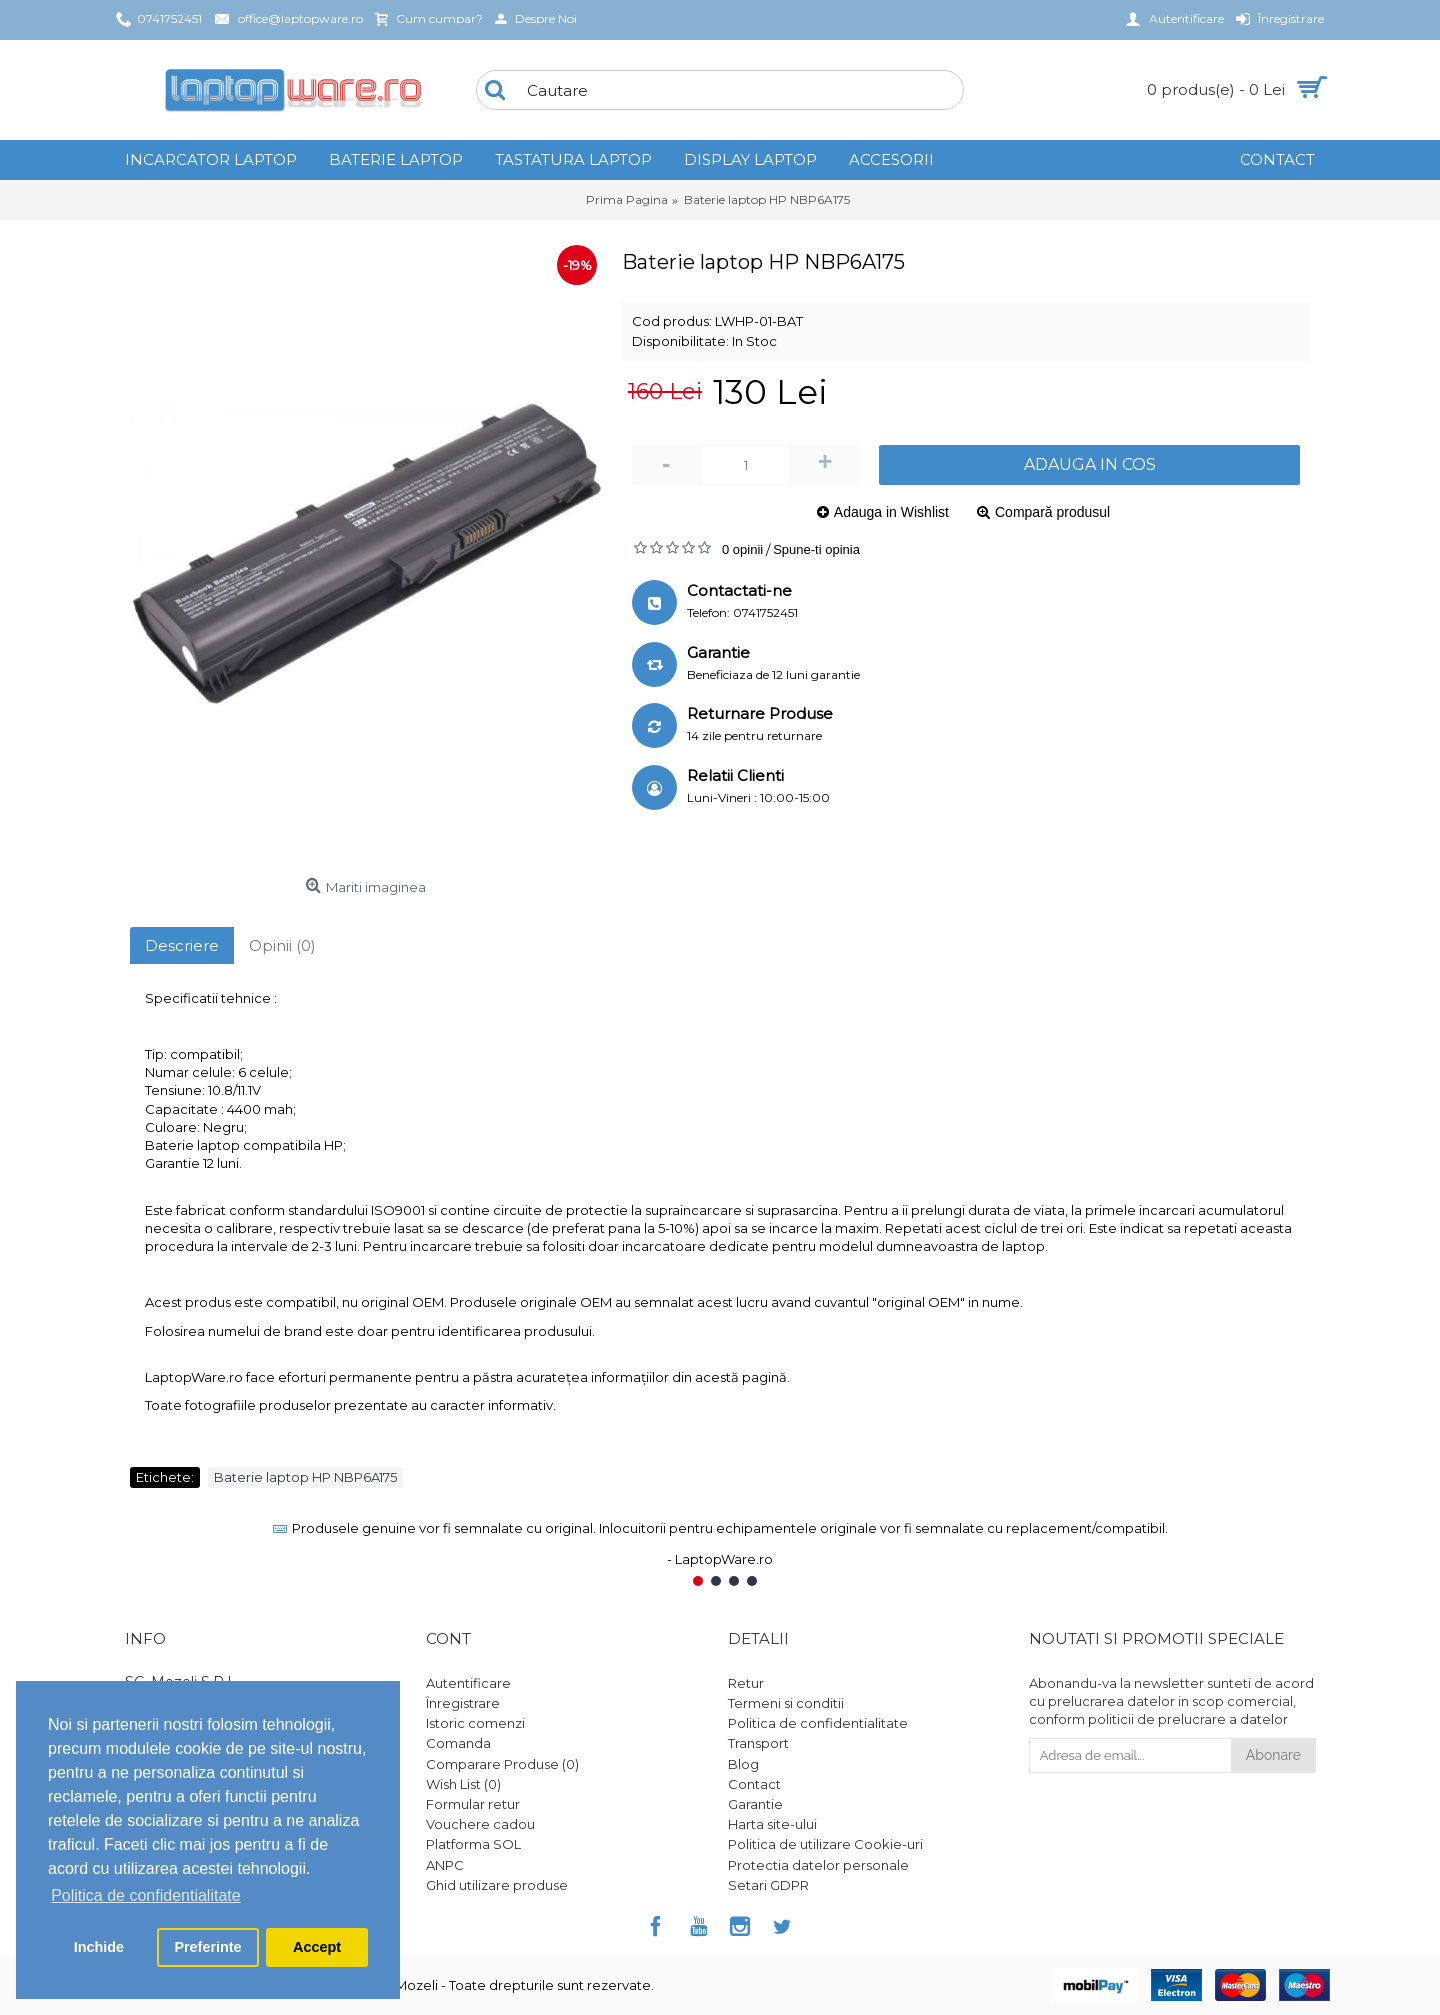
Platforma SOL (473, 1844)
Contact (754, 1784)
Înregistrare (463, 1703)
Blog (743, 1764)
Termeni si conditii (786, 1703)
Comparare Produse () (502, 1764)
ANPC (445, 1865)
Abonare (1273, 1755)
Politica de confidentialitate (818, 1723)
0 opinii (742, 549)
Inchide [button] (99, 1947)
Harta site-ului (772, 1824)
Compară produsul (1052, 512)
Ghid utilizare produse (497, 1885)
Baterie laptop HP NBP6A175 (305, 1477)
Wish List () (463, 1784)
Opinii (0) (282, 945)
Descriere (182, 945)
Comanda (458, 1743)
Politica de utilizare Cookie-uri (825, 1844)
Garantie (755, 1804)
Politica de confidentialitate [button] (145, 1895)
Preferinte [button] (207, 1947)
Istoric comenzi (475, 1723)
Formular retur (473, 1804)
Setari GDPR (768, 1885)
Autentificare (468, 1683)
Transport (758, 1743)
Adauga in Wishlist (891, 512)
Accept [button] (317, 1947)
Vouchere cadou (480, 1824)
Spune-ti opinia (816, 549)
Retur (746, 1683)
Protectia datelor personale (818, 1865)
